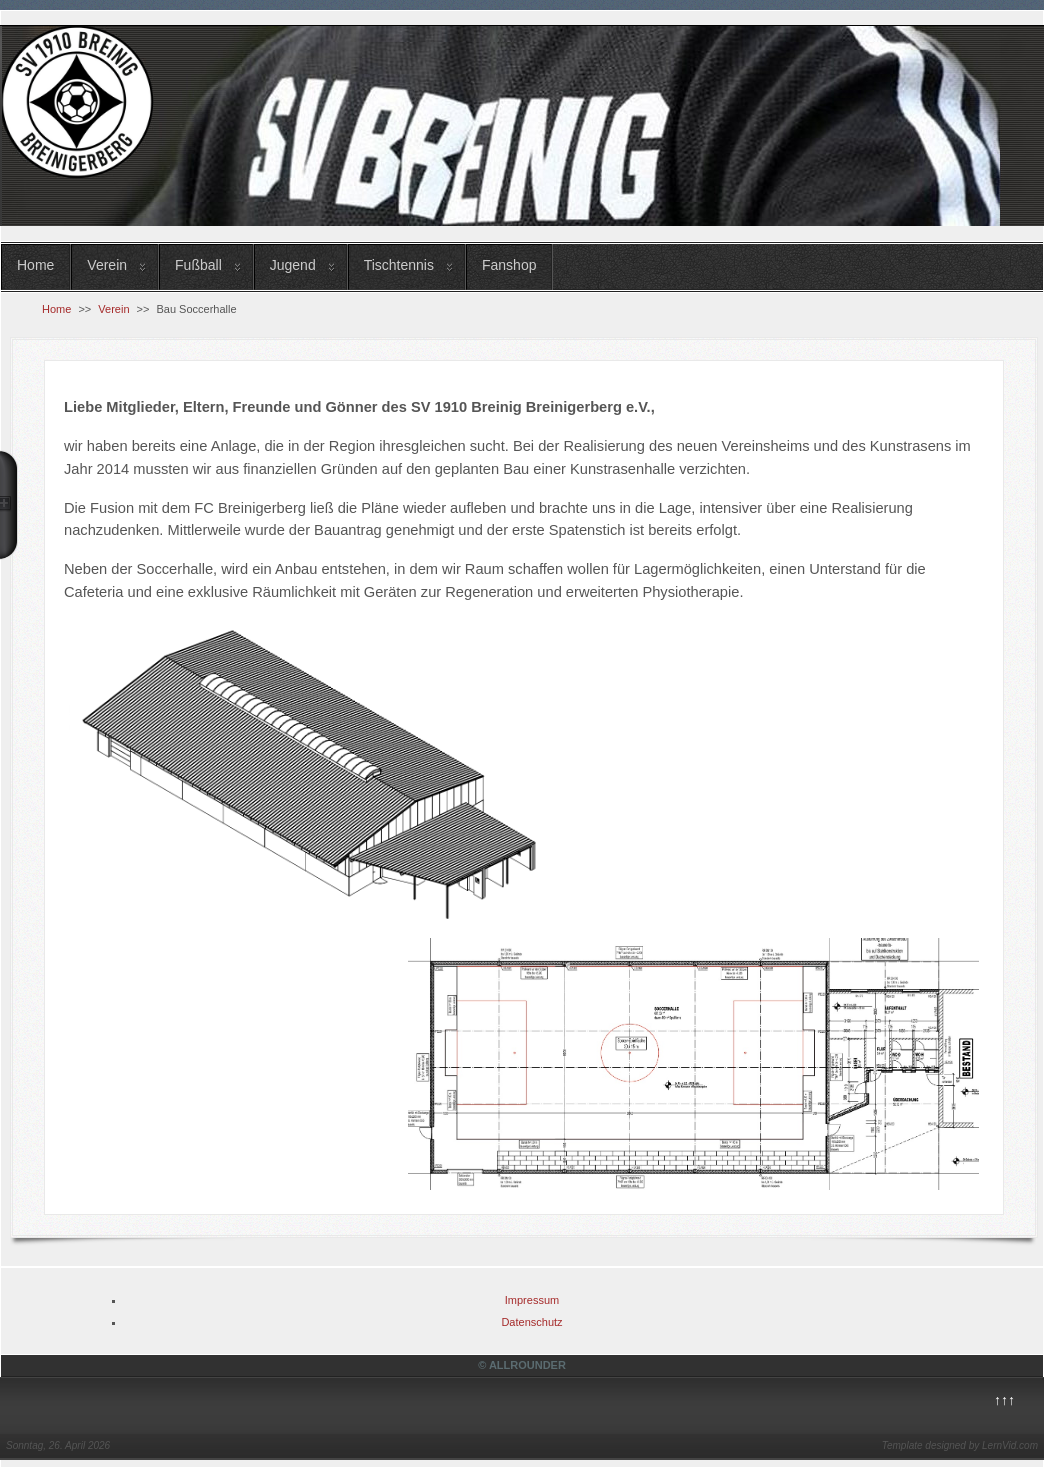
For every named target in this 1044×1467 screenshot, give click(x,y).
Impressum (532, 1300)
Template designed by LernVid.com (960, 1445)
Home (35, 265)
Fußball (198, 265)
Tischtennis (399, 265)
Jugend (293, 265)
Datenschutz (531, 1322)
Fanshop (509, 265)
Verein (107, 265)
